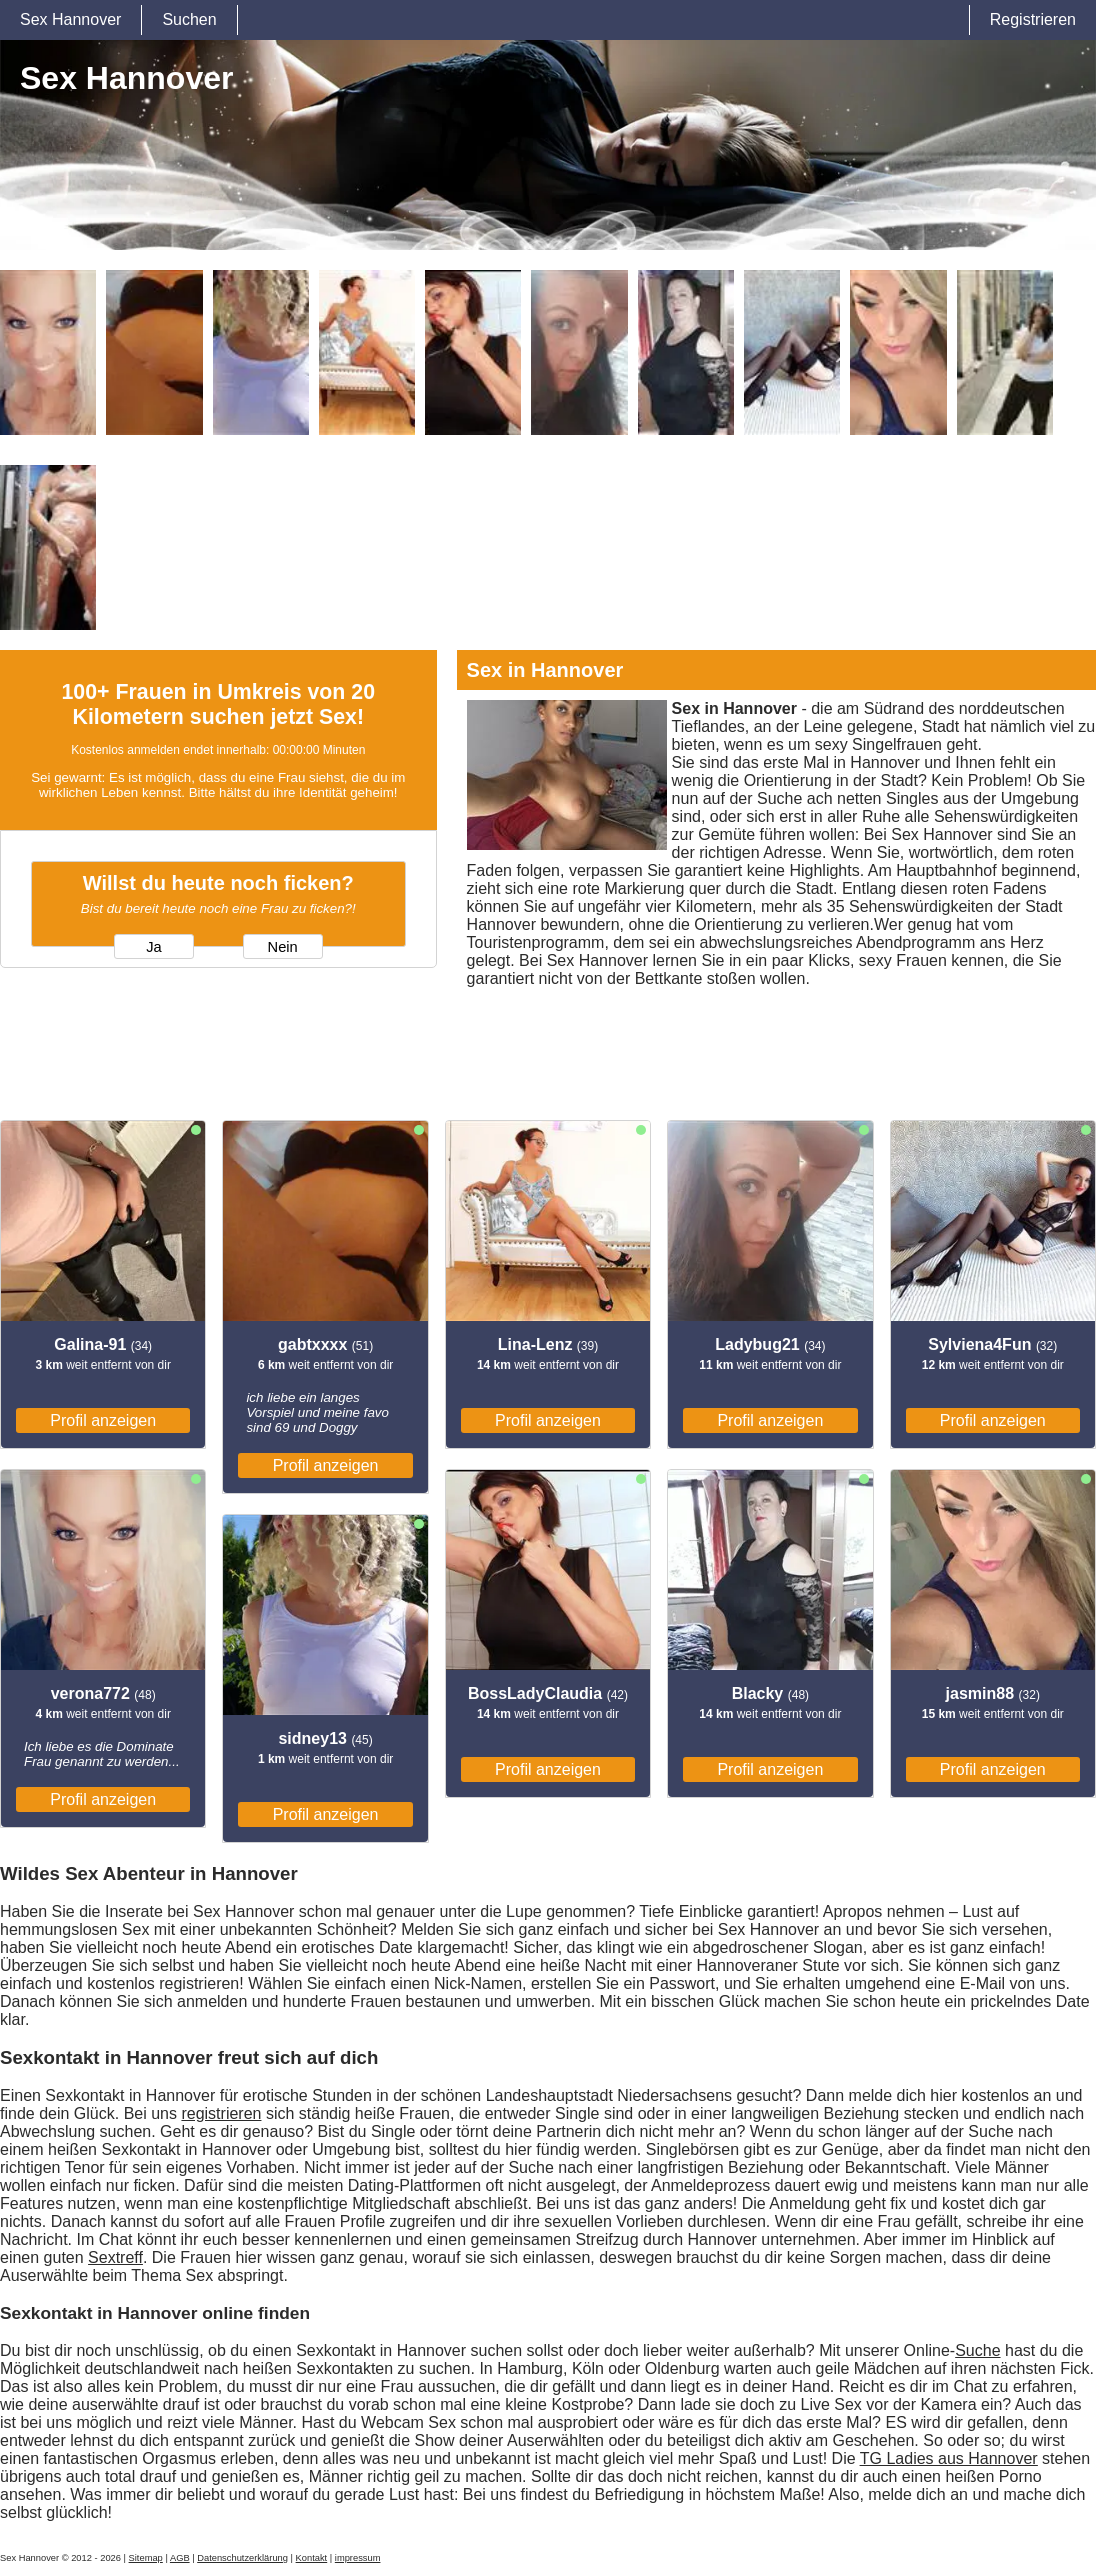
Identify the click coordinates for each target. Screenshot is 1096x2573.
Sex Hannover (70, 19)
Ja (153, 947)
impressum (358, 2558)
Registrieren (1033, 19)
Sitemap (146, 2558)
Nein (283, 947)
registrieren (221, 2113)
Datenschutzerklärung (242, 2558)
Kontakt (312, 2558)
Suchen (189, 19)
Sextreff (115, 2257)
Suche (977, 2350)
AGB (180, 2558)
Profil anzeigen (103, 1420)
